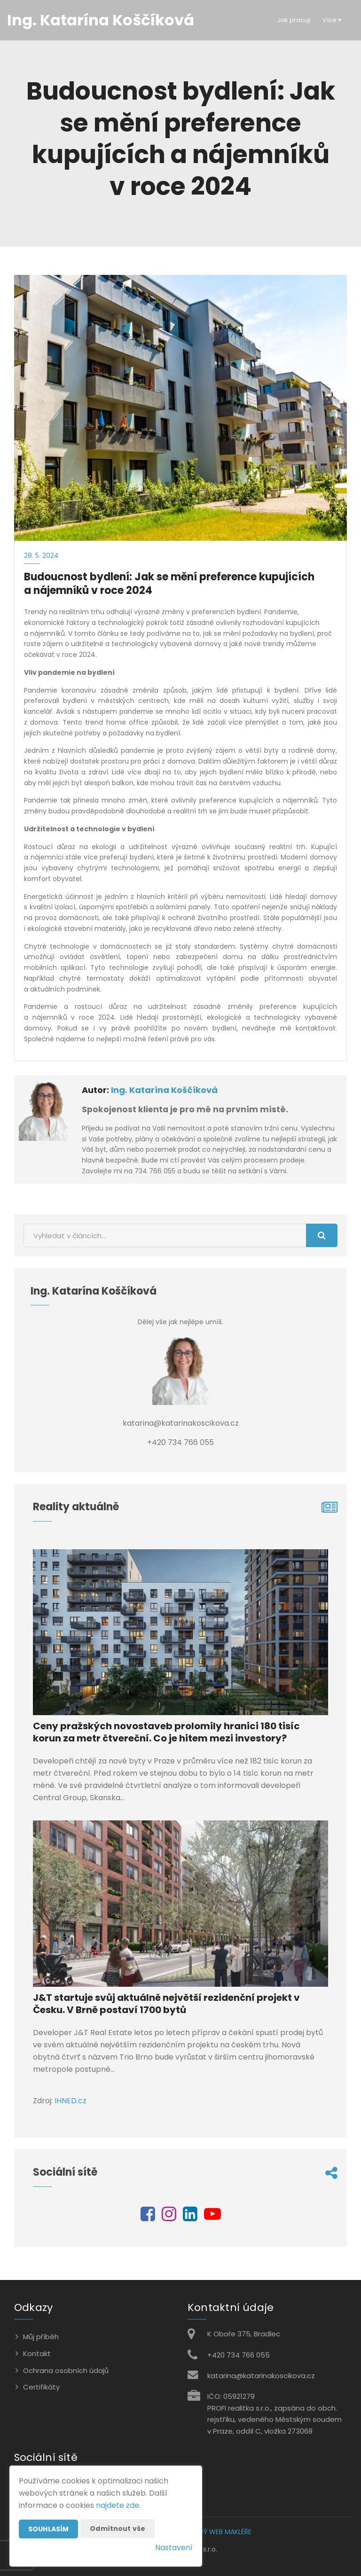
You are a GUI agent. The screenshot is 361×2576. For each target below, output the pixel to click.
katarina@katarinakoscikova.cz (261, 2376)
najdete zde (117, 2505)
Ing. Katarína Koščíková (164, 1090)
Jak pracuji (294, 20)
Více (331, 20)
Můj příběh (41, 2337)
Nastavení (174, 2547)
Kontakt (37, 2353)
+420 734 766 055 (238, 2355)
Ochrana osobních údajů (66, 2370)
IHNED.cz (70, 2100)
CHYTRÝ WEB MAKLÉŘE (216, 2532)
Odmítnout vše (117, 2528)
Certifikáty (41, 2387)
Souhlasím (48, 2529)
